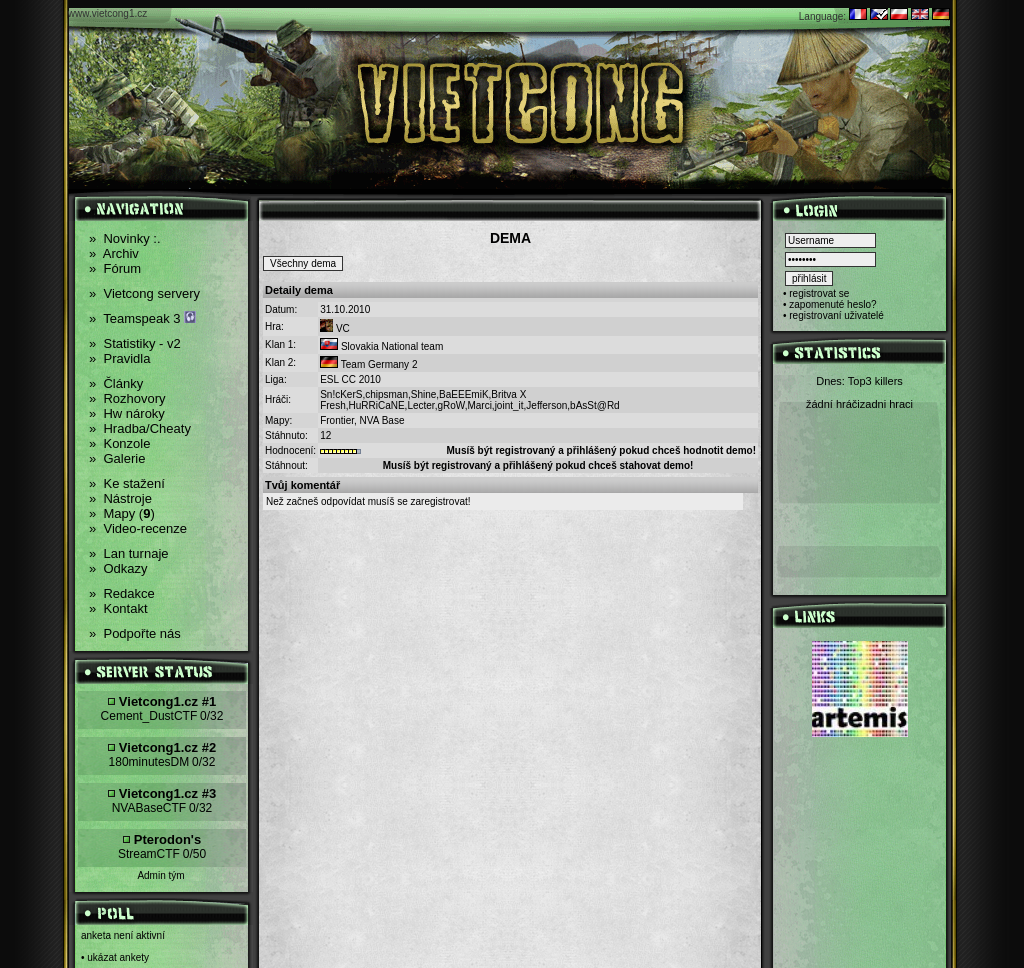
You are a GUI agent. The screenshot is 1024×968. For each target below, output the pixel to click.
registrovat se (819, 293)
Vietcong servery (144, 293)
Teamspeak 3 (142, 318)
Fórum (115, 268)
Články (116, 383)
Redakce (122, 593)
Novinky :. (125, 238)
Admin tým (160, 875)
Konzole (119, 443)
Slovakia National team (392, 346)
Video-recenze (138, 528)
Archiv (114, 253)
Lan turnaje (129, 553)
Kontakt (118, 608)
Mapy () (122, 513)
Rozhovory (127, 398)
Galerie (117, 458)
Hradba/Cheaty (140, 428)
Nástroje (120, 498)
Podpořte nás (135, 633)
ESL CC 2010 (350, 379)
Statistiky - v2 (135, 343)
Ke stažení (127, 483)
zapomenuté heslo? (832, 304)
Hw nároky (127, 413)
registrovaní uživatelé (836, 315)
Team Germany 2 (379, 364)
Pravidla (119, 358)
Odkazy (118, 568)
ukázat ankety (118, 957)
